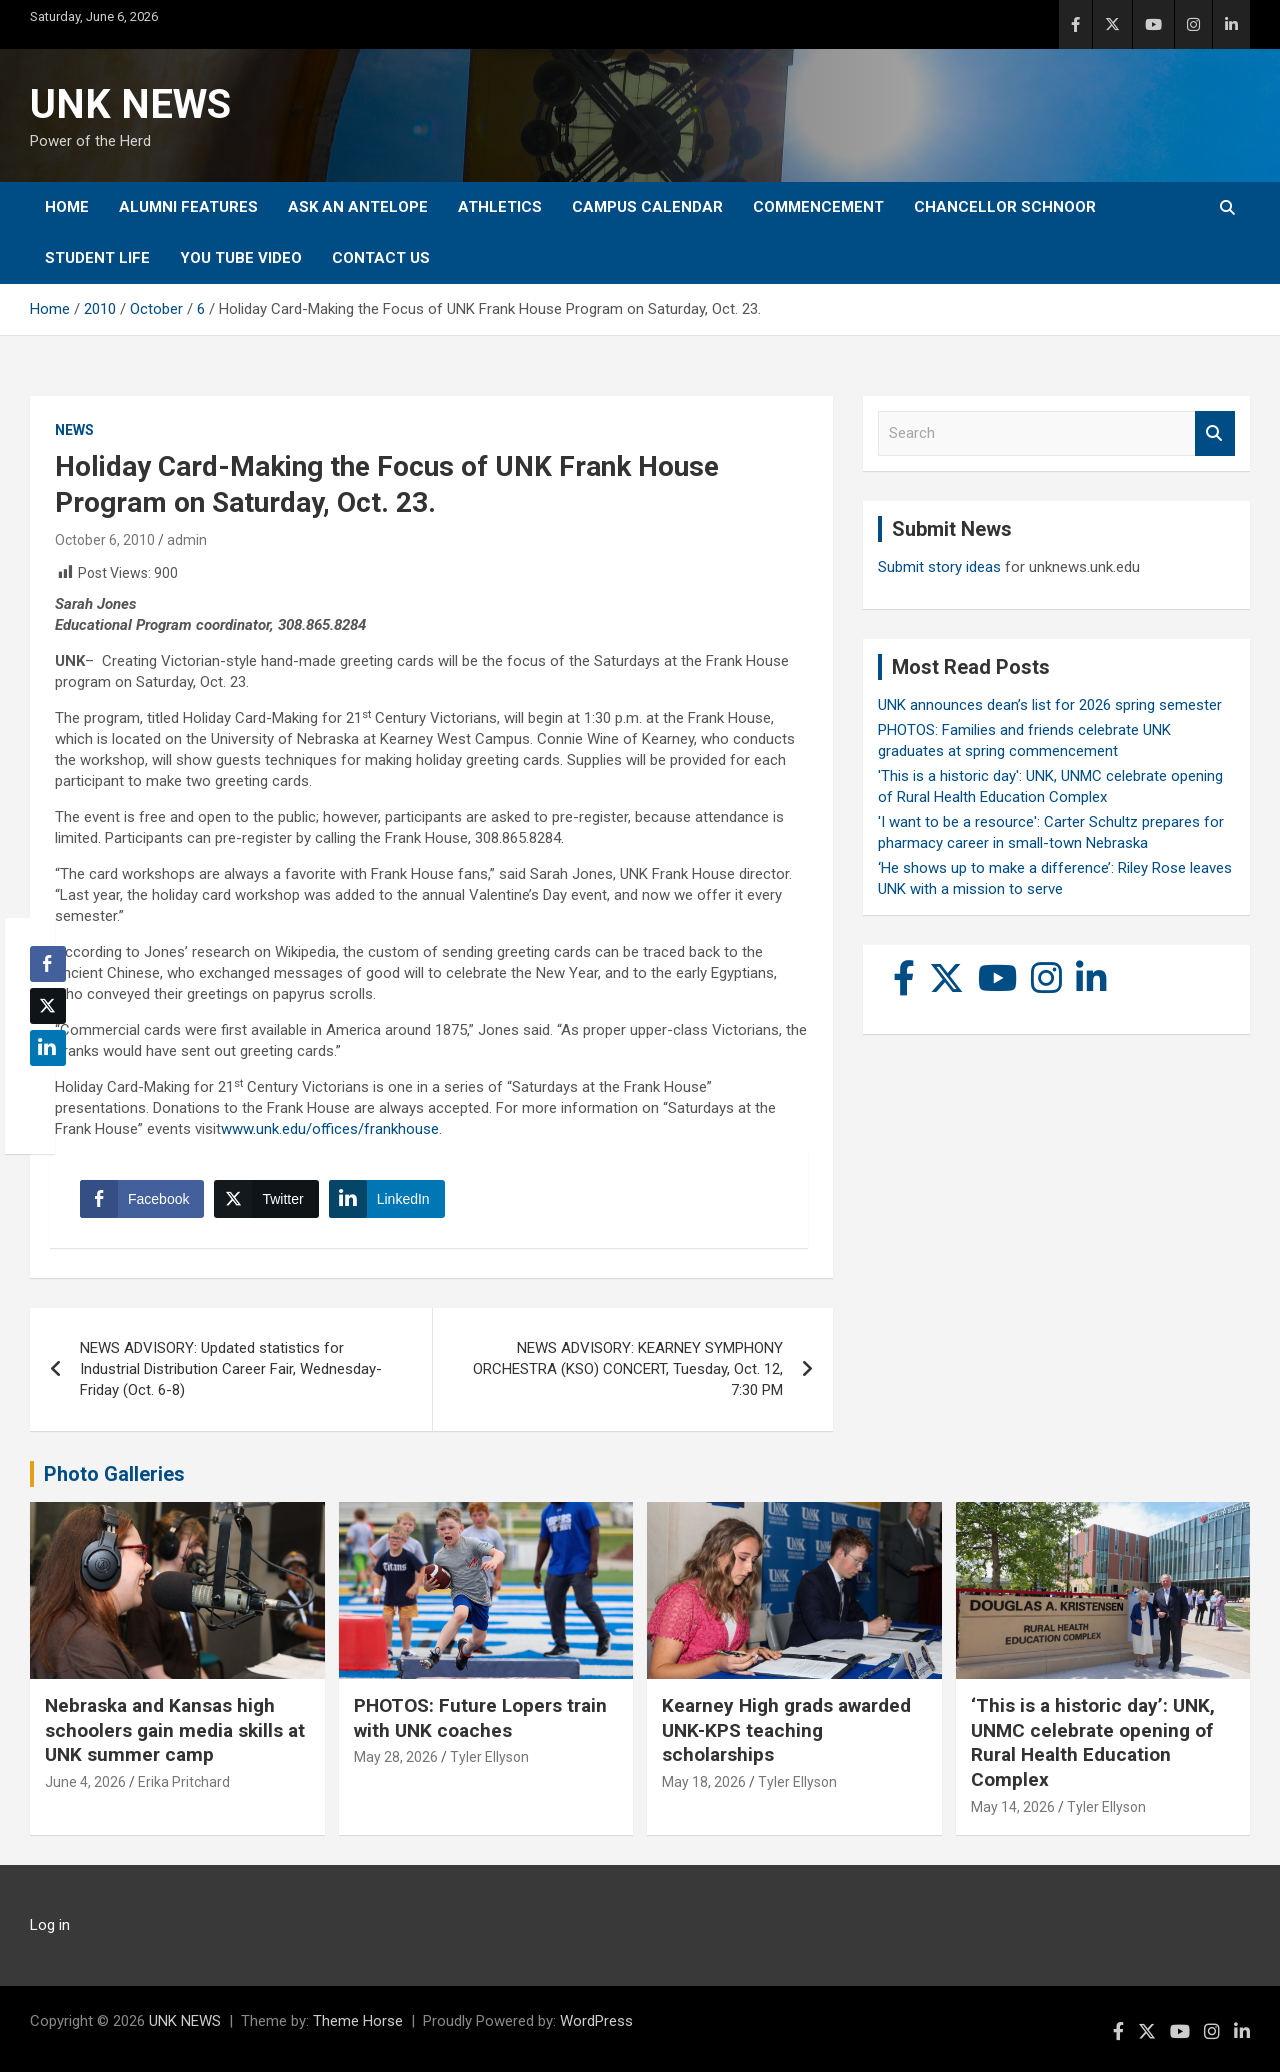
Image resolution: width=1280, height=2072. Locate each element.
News (74, 430)
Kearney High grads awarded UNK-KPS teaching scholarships (786, 1730)
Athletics (500, 207)
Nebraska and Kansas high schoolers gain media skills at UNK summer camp (175, 1730)
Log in (50, 1925)
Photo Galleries (114, 1474)
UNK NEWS (130, 104)
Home (67, 207)
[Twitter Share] (266, 1199)
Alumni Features (188, 207)
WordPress (596, 2021)
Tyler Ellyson (489, 1757)
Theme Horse (358, 2021)
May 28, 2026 (396, 1757)
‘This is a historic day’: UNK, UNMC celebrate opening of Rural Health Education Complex (1093, 1742)
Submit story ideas (939, 567)
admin (187, 540)
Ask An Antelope (358, 207)
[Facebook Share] (142, 1199)
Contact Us (381, 258)
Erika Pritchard (184, 1782)
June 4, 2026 (85, 1782)
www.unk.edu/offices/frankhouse (330, 1129)
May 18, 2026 (704, 1782)
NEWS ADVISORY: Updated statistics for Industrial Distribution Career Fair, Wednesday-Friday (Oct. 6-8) (231, 1369)
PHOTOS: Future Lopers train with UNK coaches (480, 1718)
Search (1215, 433)
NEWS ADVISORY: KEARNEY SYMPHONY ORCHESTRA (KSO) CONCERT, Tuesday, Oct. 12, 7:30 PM (628, 1369)
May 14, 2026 (1013, 1807)
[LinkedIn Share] (387, 1199)
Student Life (97, 258)
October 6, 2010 (105, 540)
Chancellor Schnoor (1005, 207)
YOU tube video (241, 258)
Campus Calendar (647, 207)
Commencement (818, 207)
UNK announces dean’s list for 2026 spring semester (1050, 705)
